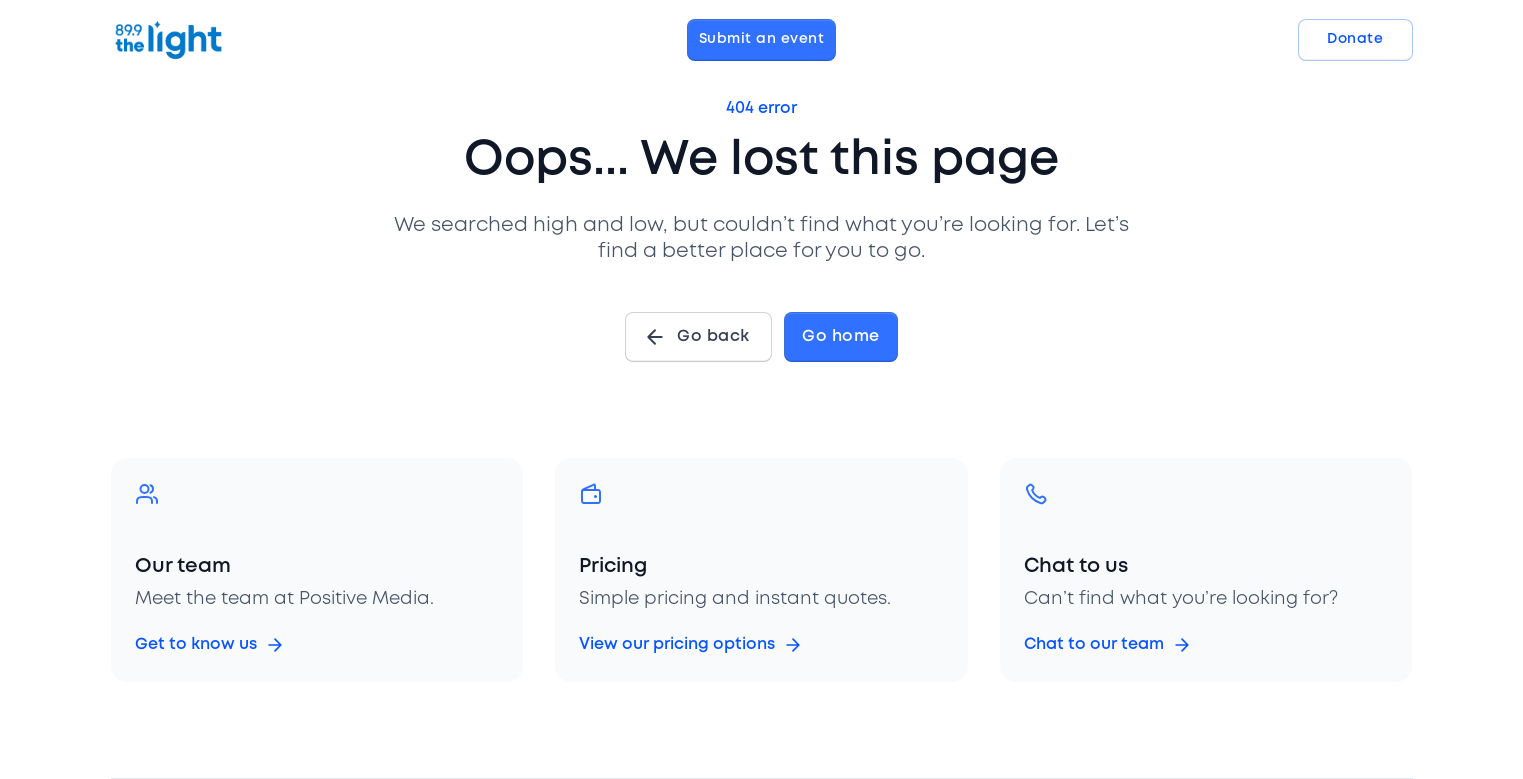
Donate (1355, 39)
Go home (841, 336)
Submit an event (762, 39)
